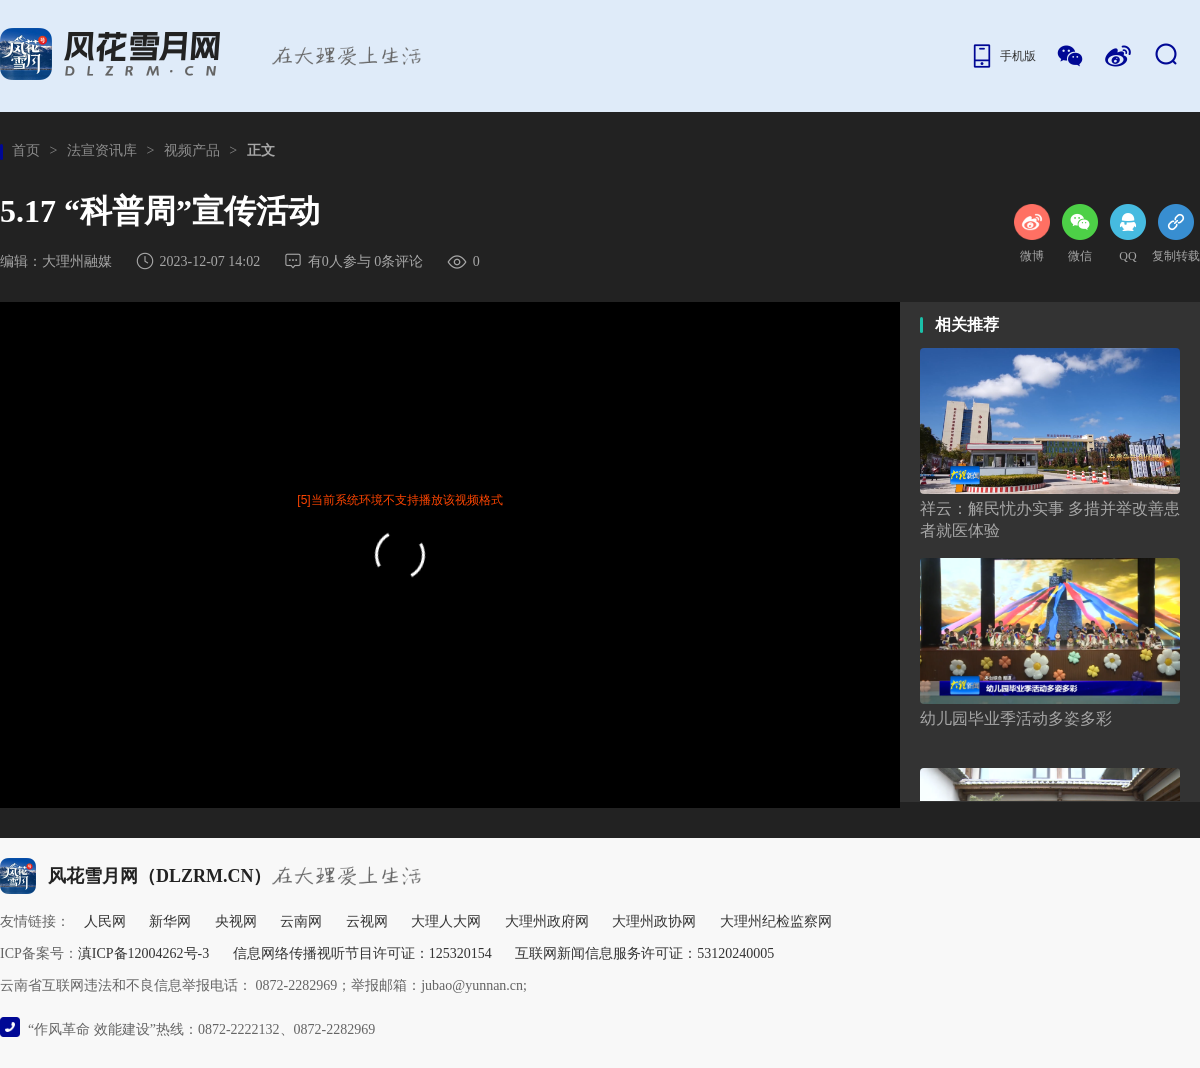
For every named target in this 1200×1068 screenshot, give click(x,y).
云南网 (301, 921)
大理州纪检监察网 (776, 921)
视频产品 (192, 150)
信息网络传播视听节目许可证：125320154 (362, 953)
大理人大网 (446, 921)
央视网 (236, 921)
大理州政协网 (654, 921)
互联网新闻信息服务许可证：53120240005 (644, 953)
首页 (26, 150)
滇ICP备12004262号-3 (143, 953)
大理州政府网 (547, 921)
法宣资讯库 (102, 150)
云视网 (367, 921)
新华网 (170, 921)
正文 (261, 150)
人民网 (105, 921)
